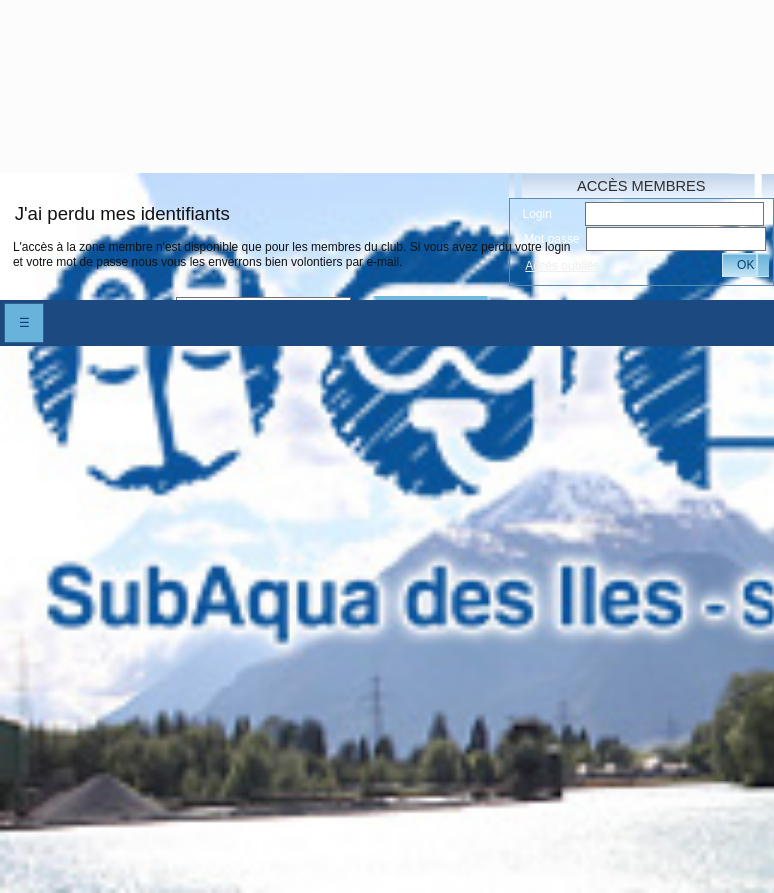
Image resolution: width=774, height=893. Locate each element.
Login (537, 214)
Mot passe (551, 239)
